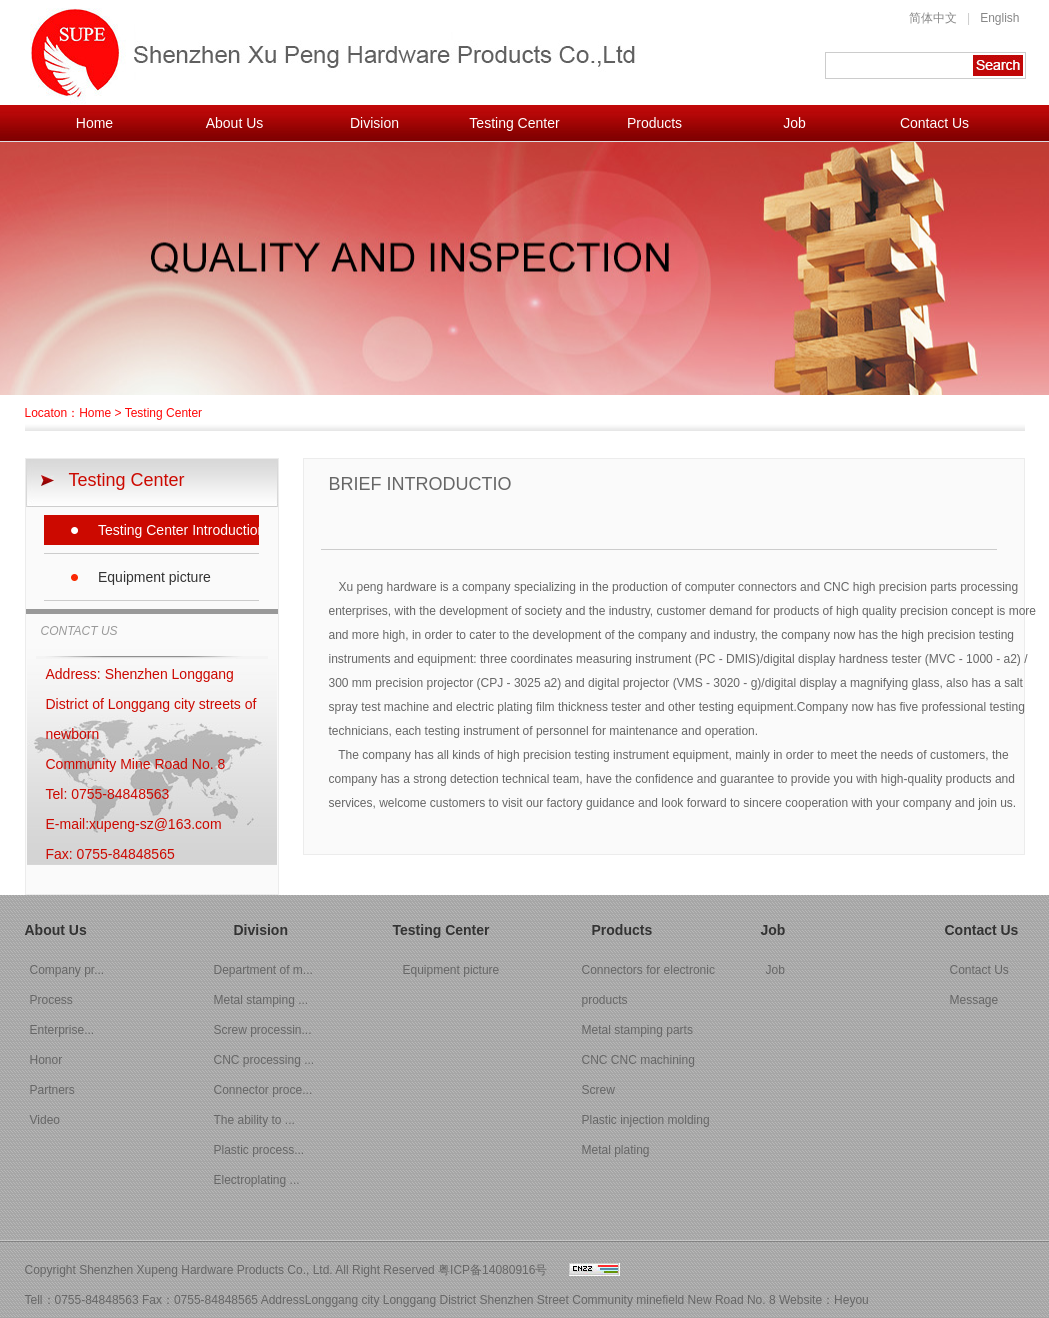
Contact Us (934, 123)
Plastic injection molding (646, 1120)
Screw (598, 1090)
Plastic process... (259, 1150)
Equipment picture (154, 577)
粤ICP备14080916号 (492, 1270)
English (999, 18)
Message (974, 1000)
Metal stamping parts (637, 1030)
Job (794, 123)
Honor (46, 1060)
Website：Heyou (824, 1300)
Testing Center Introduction (178, 530)
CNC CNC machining (638, 1060)
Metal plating (616, 1150)
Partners (52, 1090)
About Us (235, 123)
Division (374, 123)
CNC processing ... (264, 1060)
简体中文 (933, 18)
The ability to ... (254, 1120)
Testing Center (514, 123)
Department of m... (263, 970)
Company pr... (67, 970)
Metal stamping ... (261, 1000)
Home (94, 123)
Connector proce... (263, 1090)
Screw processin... (263, 1030)
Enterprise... (62, 1030)
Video (45, 1120)
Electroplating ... (257, 1180)
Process (51, 1000)
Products (654, 123)
